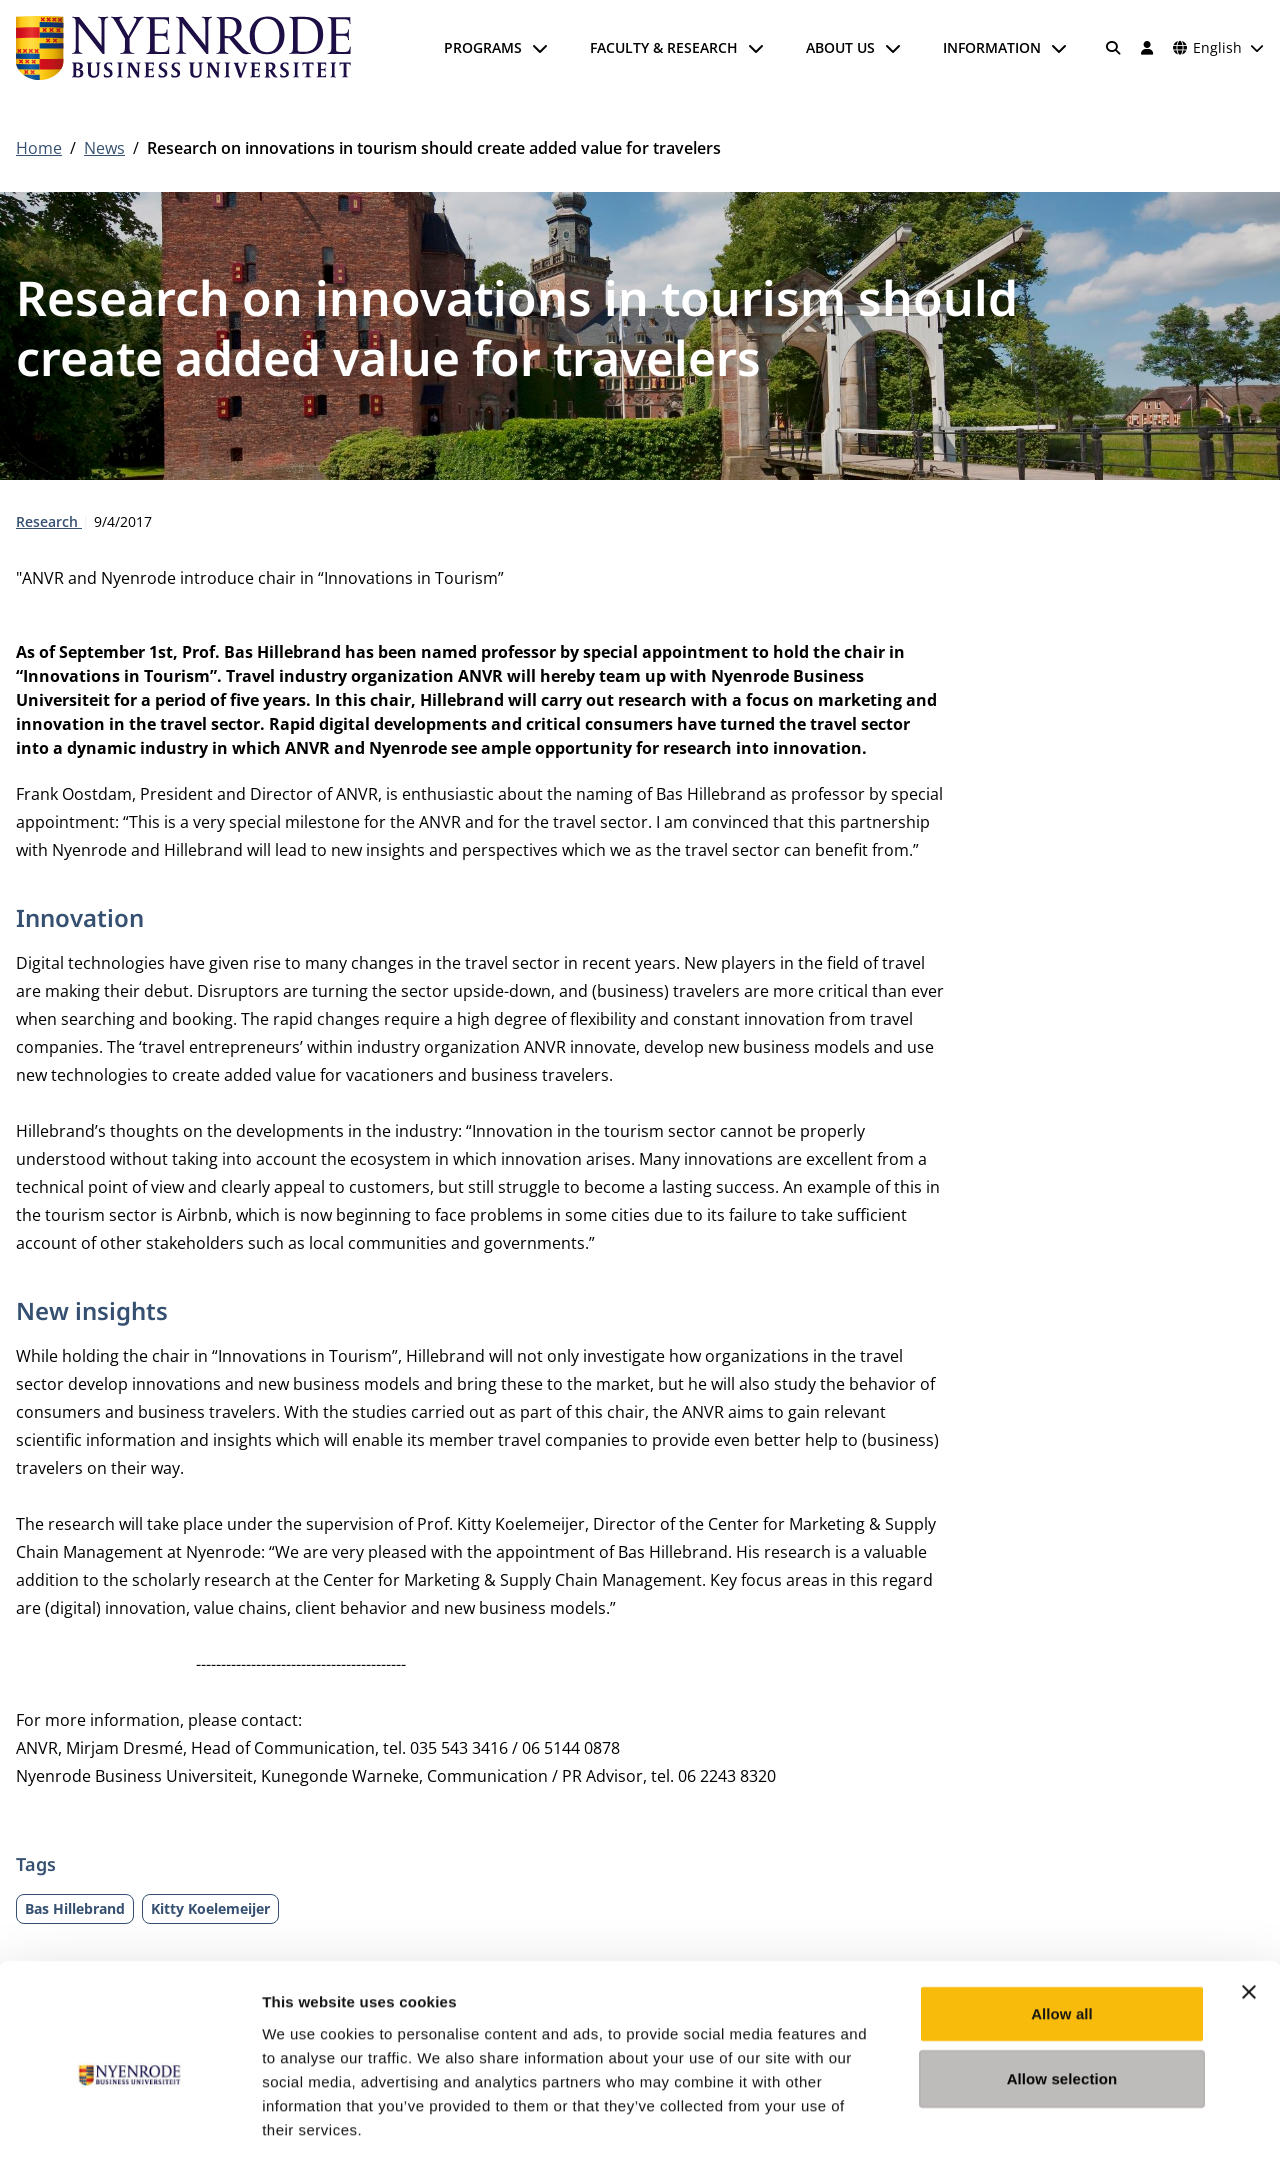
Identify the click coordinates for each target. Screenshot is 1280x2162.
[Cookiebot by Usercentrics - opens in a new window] (129, 2123)
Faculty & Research (664, 47)
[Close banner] (1249, 1904)
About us (840, 47)
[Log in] (1147, 48)
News (104, 148)
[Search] (1114, 48)
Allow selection (1062, 1991)
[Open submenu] (540, 48)
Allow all (1062, 1925)
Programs (483, 47)
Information (992, 47)
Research (49, 521)
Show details (1049, 2122)
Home (39, 148)
